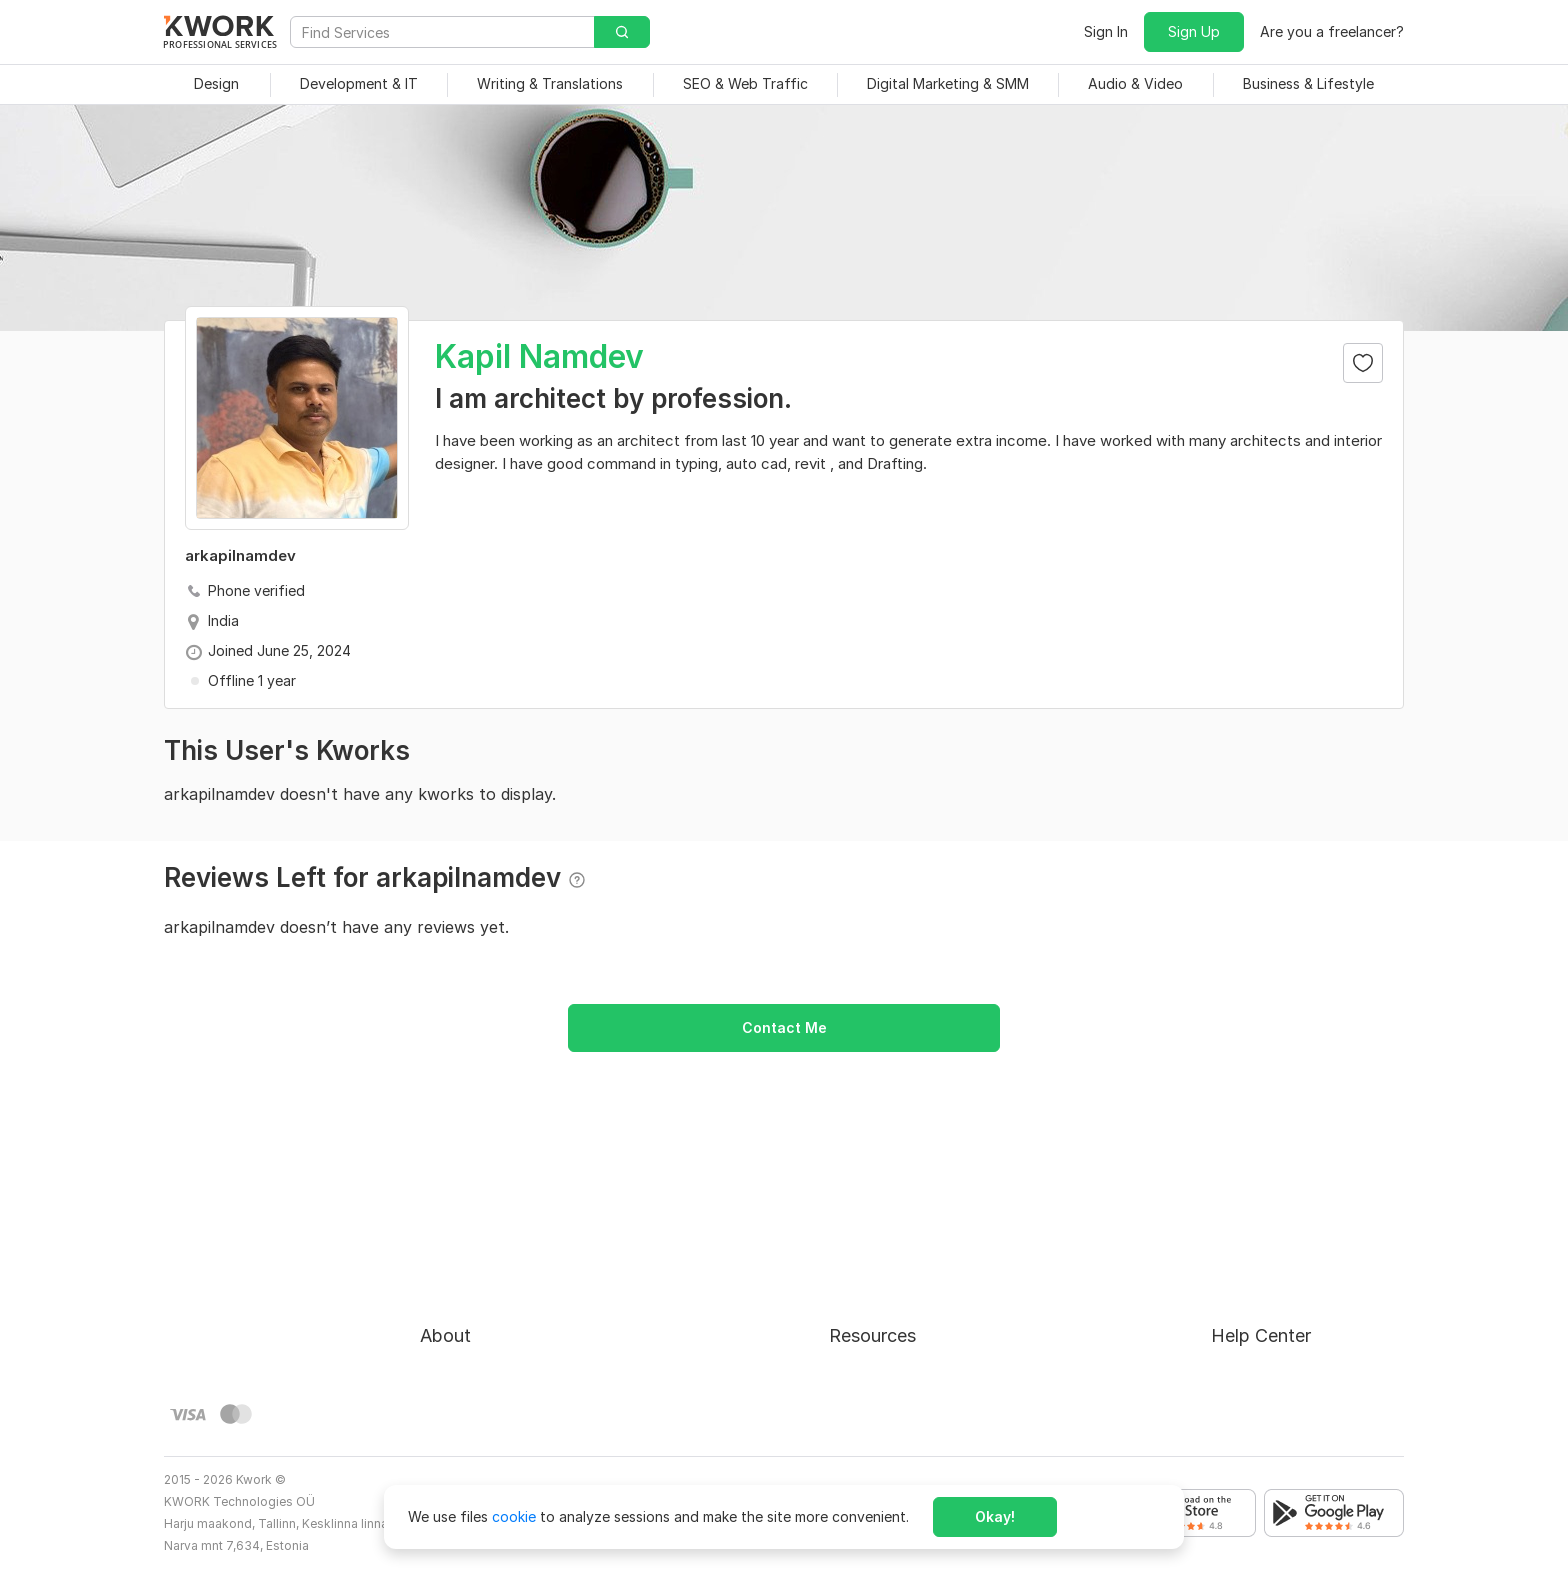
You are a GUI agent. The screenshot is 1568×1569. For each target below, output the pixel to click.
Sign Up (1194, 31)
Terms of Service (476, 1305)
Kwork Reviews (878, 1377)
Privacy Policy (466, 1341)
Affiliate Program (886, 1341)
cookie (514, 1516)
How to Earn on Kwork (902, 1269)
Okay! (995, 1516)
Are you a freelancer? (1332, 31)
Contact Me (784, 1027)
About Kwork (463, 1233)
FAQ (1225, 1269)
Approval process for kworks (1307, 1233)
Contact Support (1268, 1305)
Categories (865, 1305)
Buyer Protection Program (506, 1269)
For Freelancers (879, 1233)
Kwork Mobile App (889, 1413)
